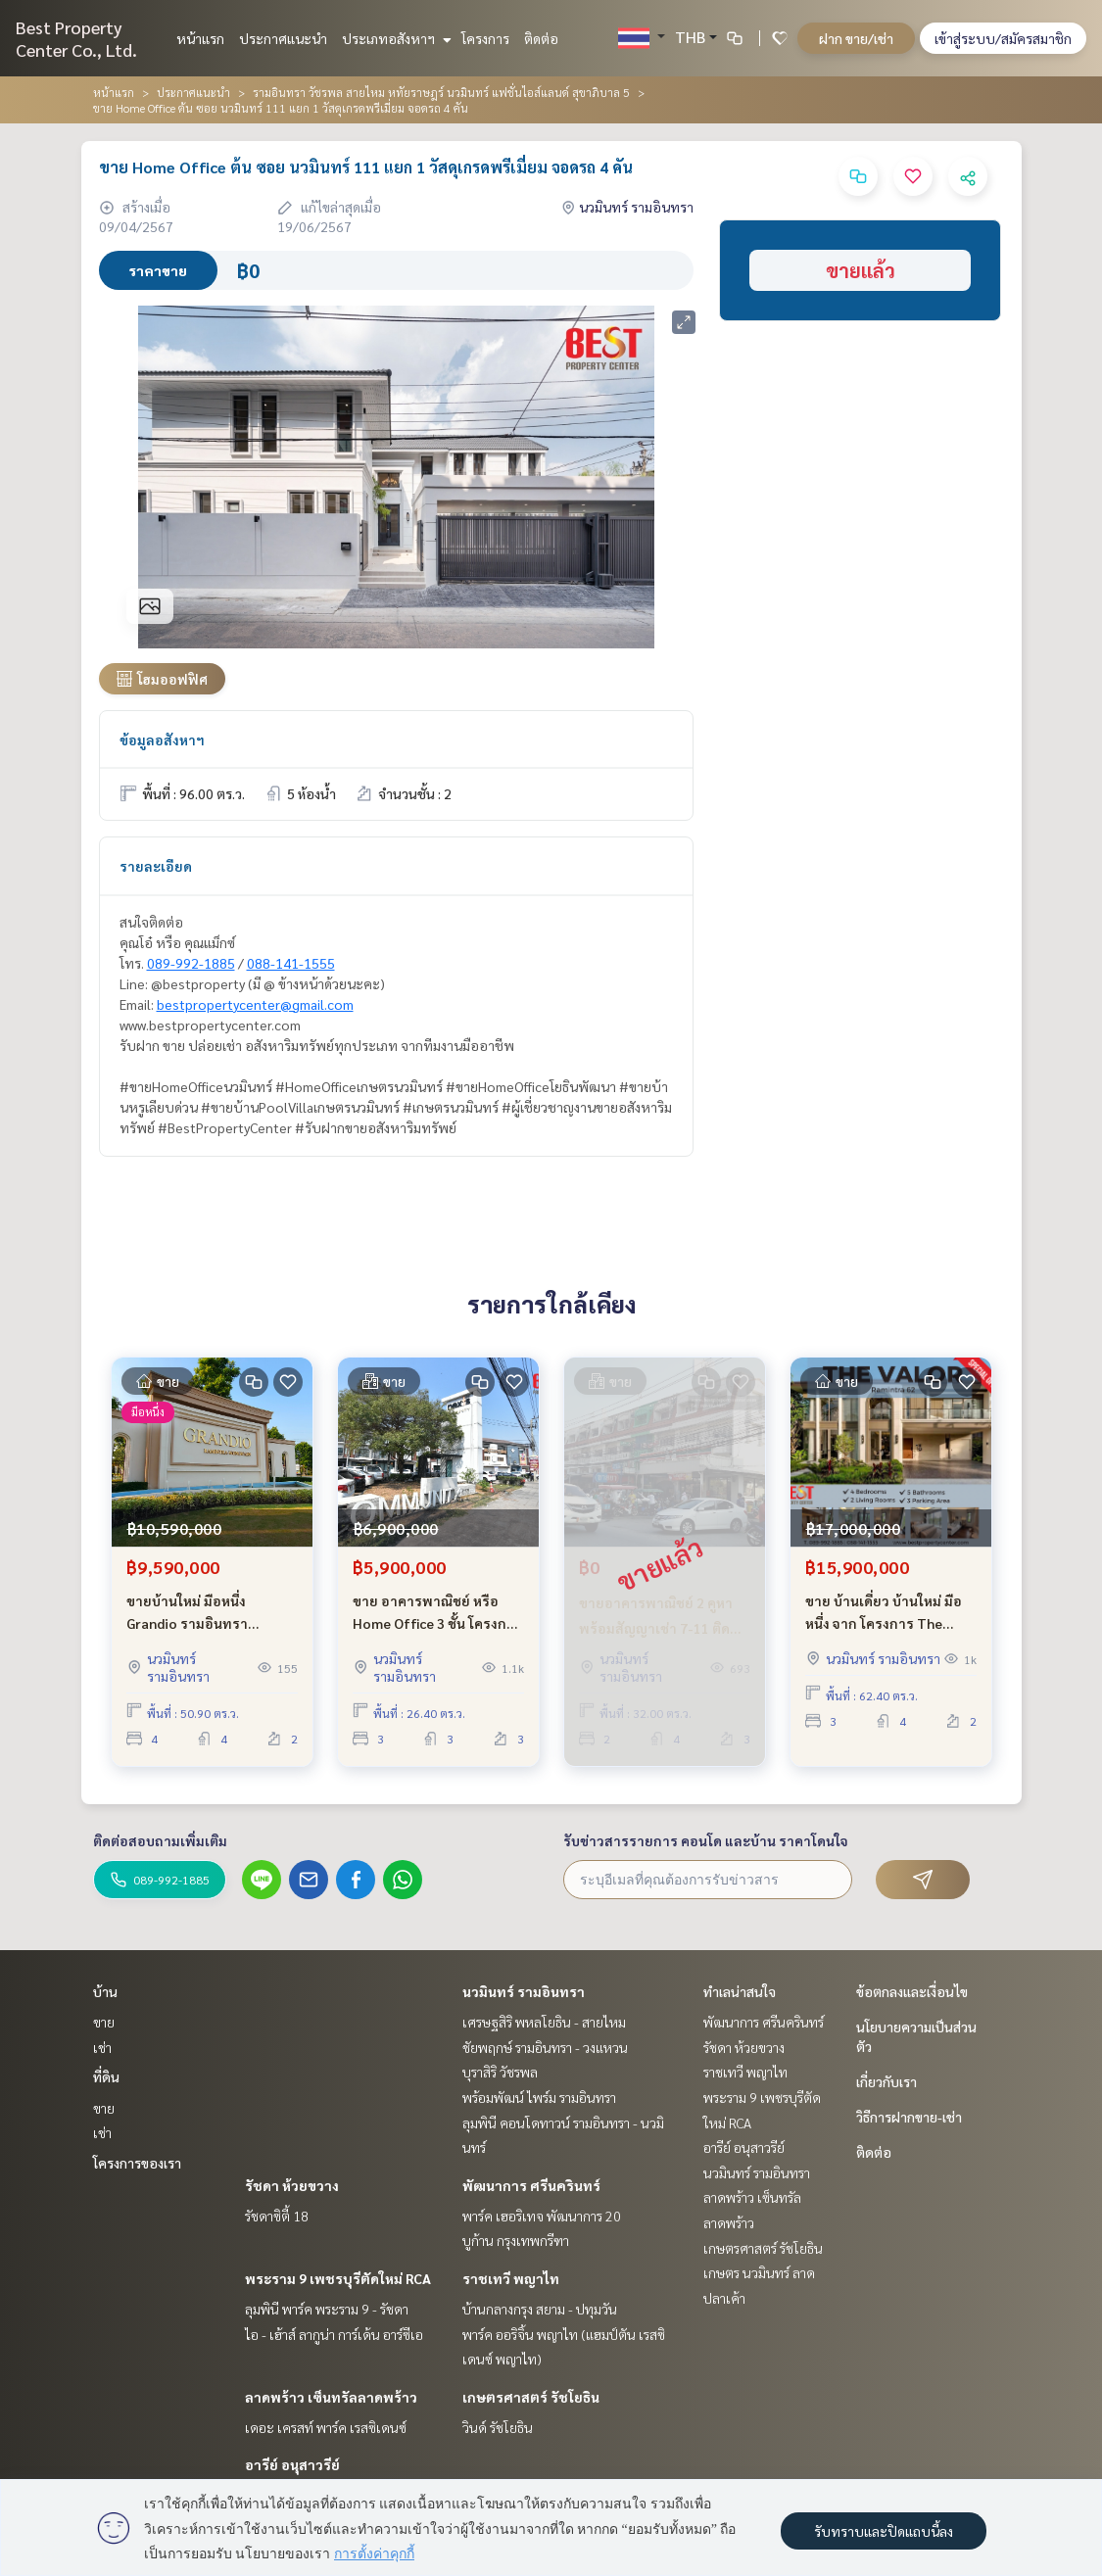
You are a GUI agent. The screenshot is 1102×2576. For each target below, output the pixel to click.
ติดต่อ (541, 38)
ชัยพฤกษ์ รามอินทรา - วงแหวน (545, 2047)
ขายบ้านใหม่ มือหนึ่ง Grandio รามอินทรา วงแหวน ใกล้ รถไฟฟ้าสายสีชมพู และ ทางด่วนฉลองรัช (210, 1613)
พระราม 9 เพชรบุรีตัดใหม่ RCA (338, 2278)
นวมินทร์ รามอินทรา (523, 1991)
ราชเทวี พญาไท (510, 2278)
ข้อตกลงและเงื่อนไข (912, 1991)
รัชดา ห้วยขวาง (292, 2185)
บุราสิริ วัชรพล (500, 2071)
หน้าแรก (200, 38)
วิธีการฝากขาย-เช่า (909, 2116)
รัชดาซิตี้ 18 (277, 2215)
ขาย (104, 2021)
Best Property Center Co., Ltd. (76, 38)
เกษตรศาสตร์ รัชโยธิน (530, 2397)
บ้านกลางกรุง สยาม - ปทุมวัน (539, 2308)
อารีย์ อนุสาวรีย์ (292, 2464)
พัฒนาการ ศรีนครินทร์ (531, 2185)
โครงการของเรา (137, 2162)
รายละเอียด (156, 866)
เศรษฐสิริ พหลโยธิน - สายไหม (544, 2021)
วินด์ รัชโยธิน (497, 2427)
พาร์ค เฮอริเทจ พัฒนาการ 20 (541, 2215)
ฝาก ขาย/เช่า (856, 38)
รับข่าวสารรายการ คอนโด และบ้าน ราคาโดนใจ (705, 1840)
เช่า (102, 2047)
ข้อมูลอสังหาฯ (162, 739)
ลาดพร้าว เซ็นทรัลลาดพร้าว (331, 2397)
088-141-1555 (291, 963)
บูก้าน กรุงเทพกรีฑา (515, 2240)
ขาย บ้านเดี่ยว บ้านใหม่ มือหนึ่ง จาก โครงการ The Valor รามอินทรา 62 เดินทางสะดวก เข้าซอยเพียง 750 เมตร (883, 1613)
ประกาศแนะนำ (283, 38)
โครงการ (485, 38)
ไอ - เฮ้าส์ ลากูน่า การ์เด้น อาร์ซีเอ (334, 2334)
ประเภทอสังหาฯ (394, 38)
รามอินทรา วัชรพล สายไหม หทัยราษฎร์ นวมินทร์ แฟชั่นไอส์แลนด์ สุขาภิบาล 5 (441, 92)
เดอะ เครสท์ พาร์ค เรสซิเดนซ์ (326, 2427)
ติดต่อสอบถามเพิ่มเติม (160, 1840)
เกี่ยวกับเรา (886, 2081)
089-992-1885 (191, 963)
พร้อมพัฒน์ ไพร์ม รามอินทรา (539, 2097)
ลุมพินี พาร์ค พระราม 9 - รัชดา (326, 2308)
